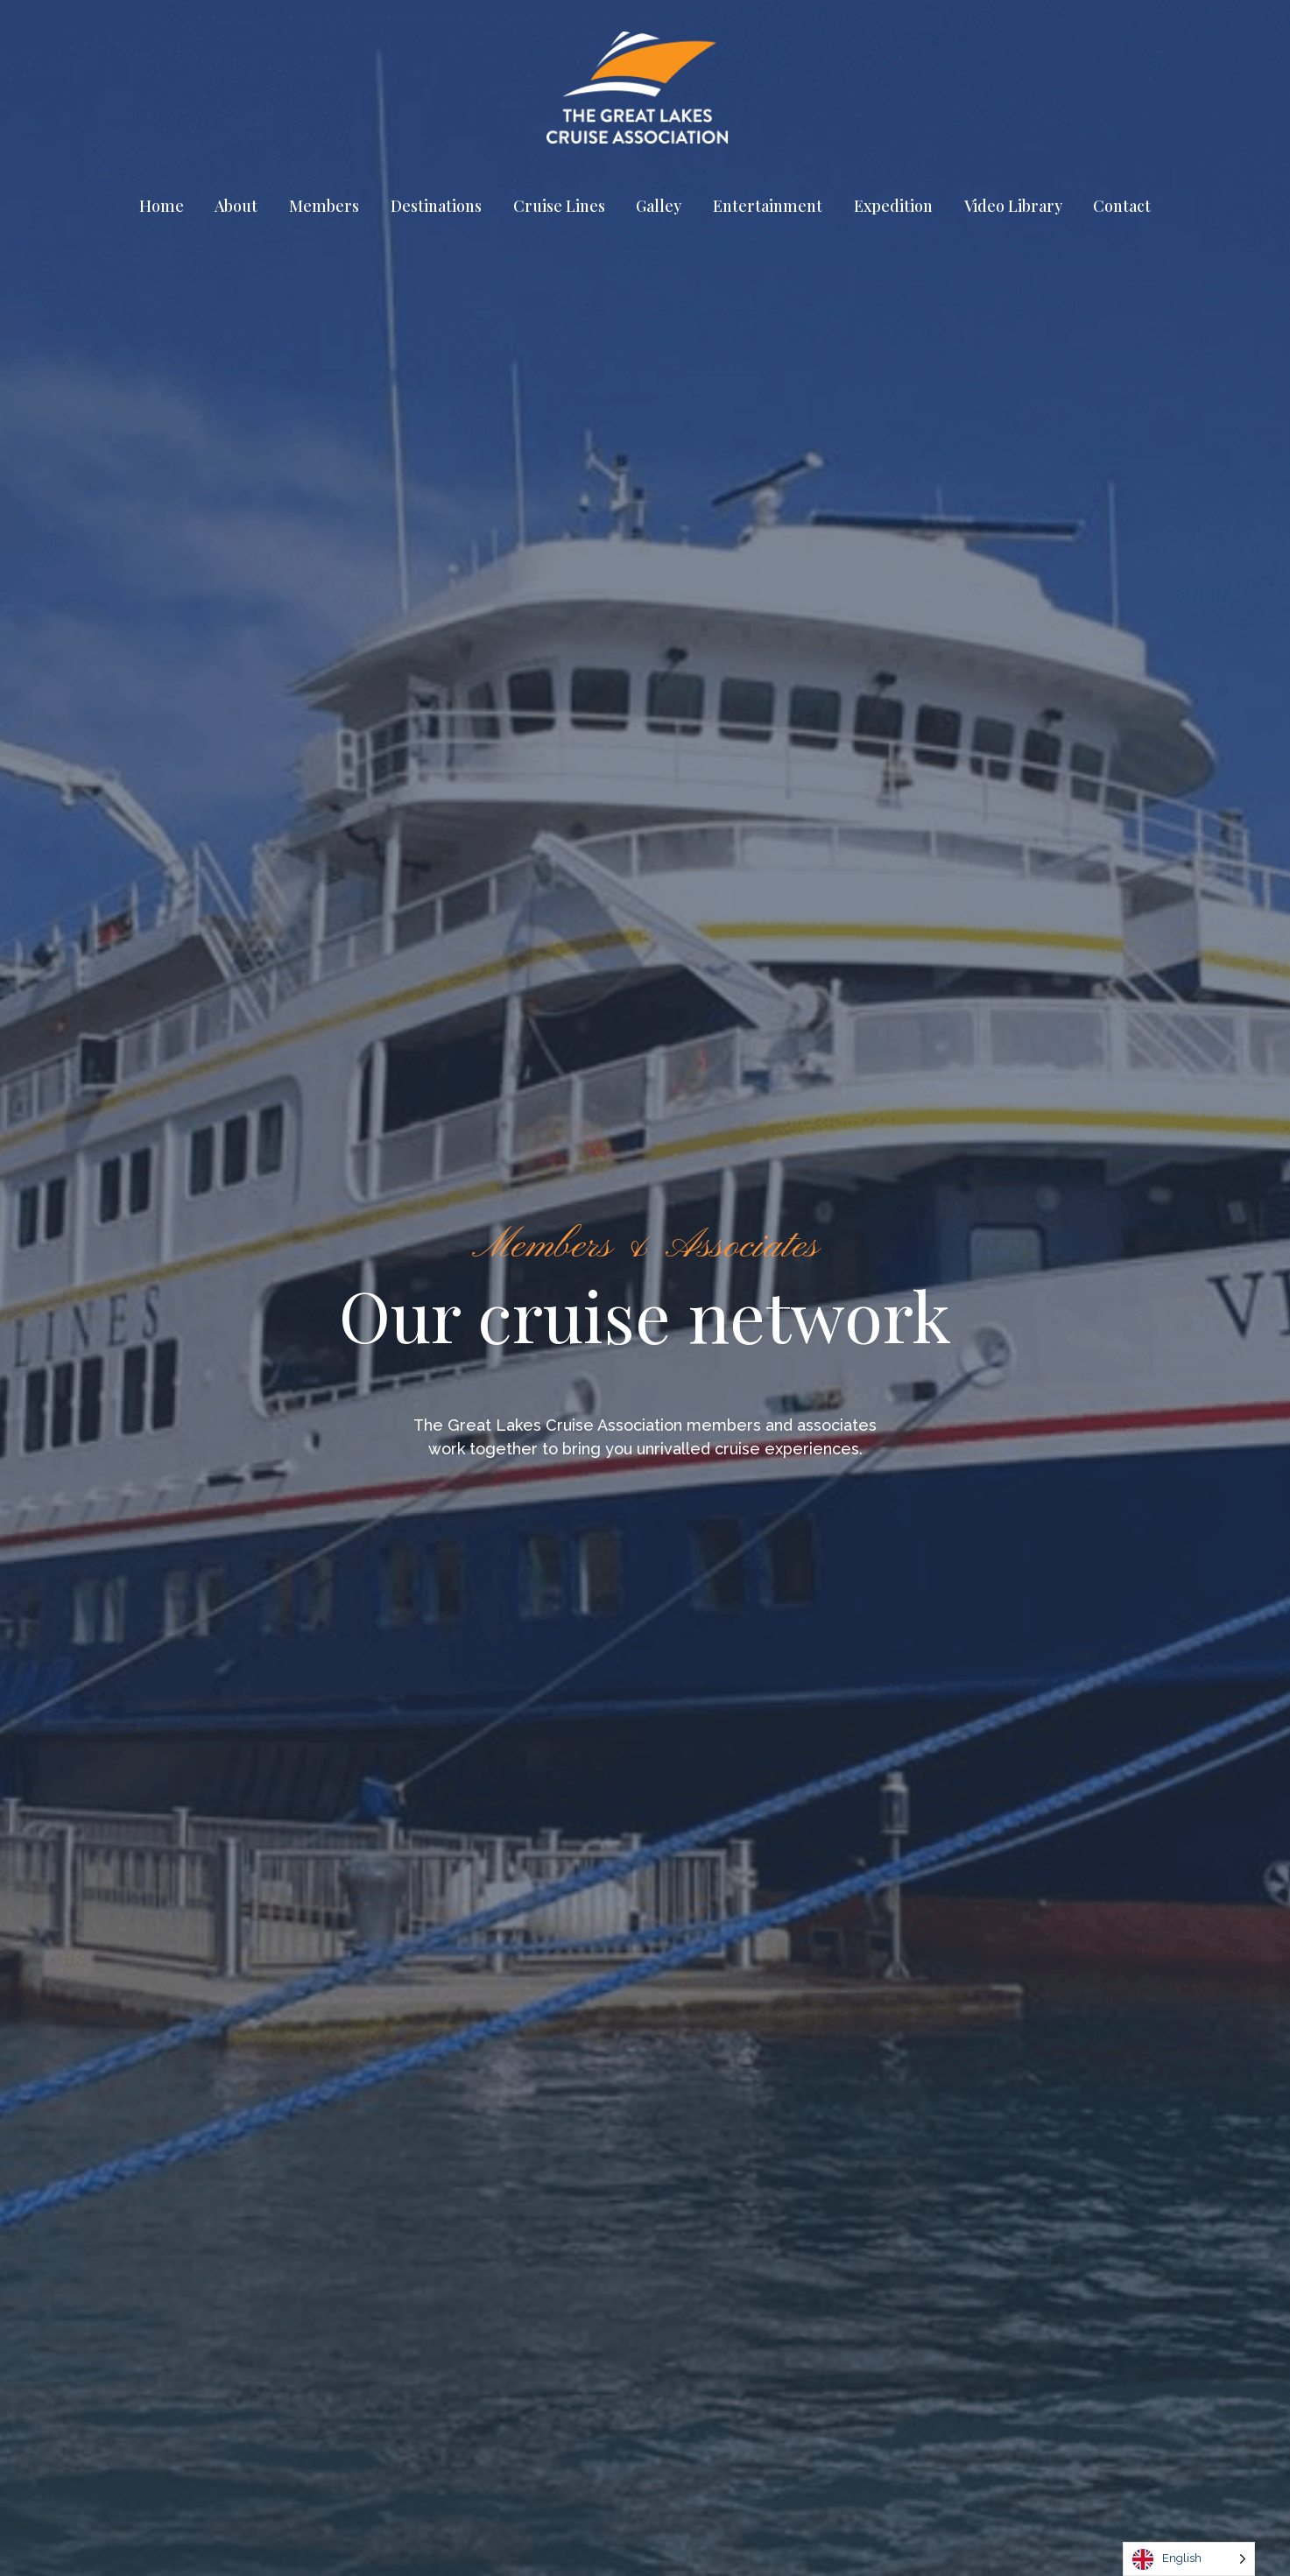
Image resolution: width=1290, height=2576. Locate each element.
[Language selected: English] (1189, 2559)
